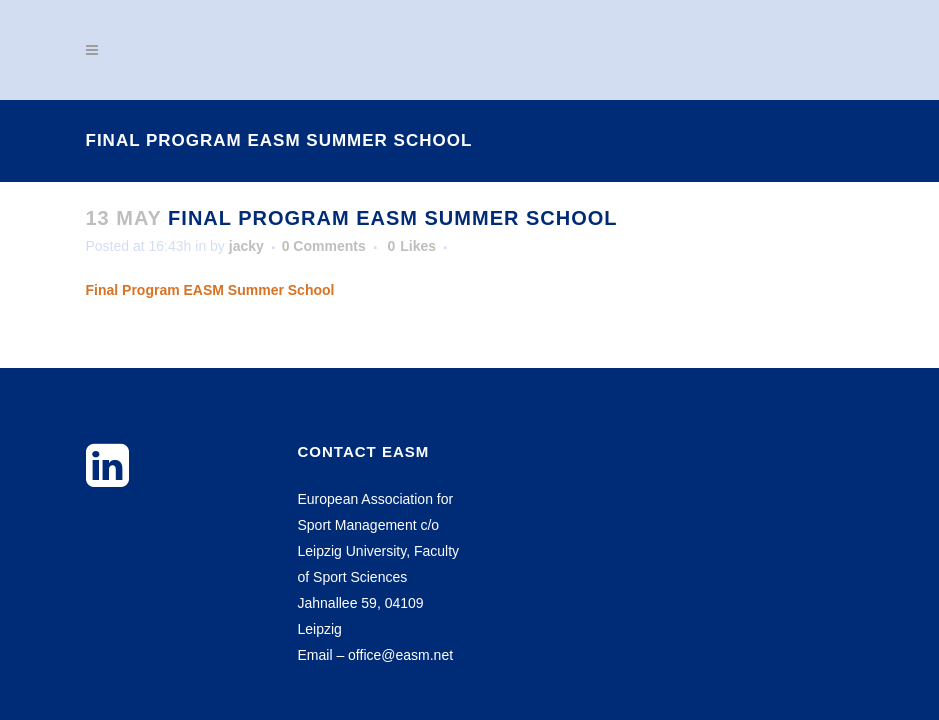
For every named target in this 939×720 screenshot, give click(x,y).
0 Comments (324, 246)
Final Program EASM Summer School (210, 290)
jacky (246, 246)
